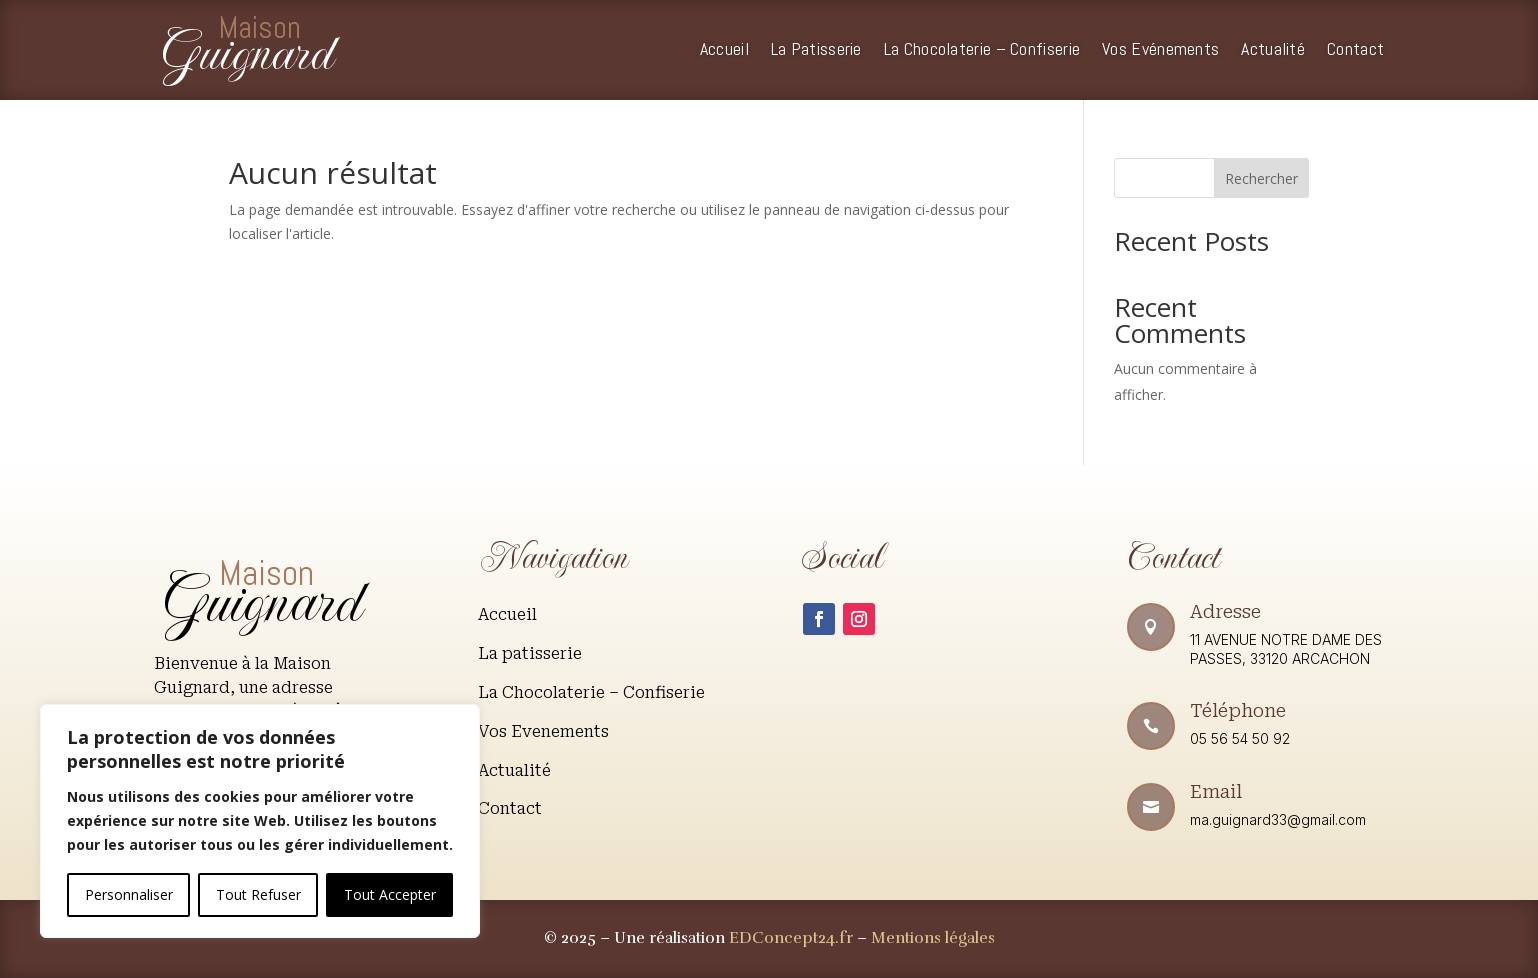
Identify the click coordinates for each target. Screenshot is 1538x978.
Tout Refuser (258, 894)
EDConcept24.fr (793, 938)
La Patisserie (816, 51)
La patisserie (530, 653)
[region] (260, 821)
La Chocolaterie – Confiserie (982, 51)
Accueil (724, 51)
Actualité (1273, 51)
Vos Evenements (543, 731)
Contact (1355, 51)
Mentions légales (933, 938)
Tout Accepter (390, 894)
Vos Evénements (1160, 51)
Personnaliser (129, 894)
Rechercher (1261, 178)
